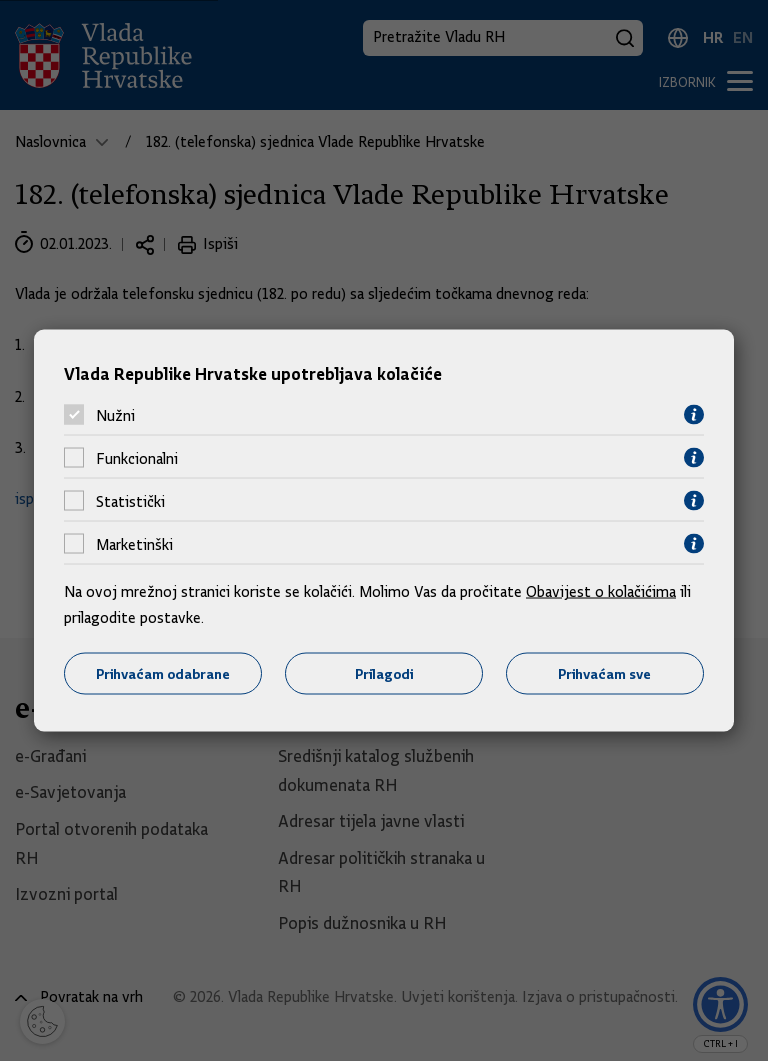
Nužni (115, 415)
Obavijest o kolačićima (601, 592)
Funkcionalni (137, 458)
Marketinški (134, 544)
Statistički (130, 501)
